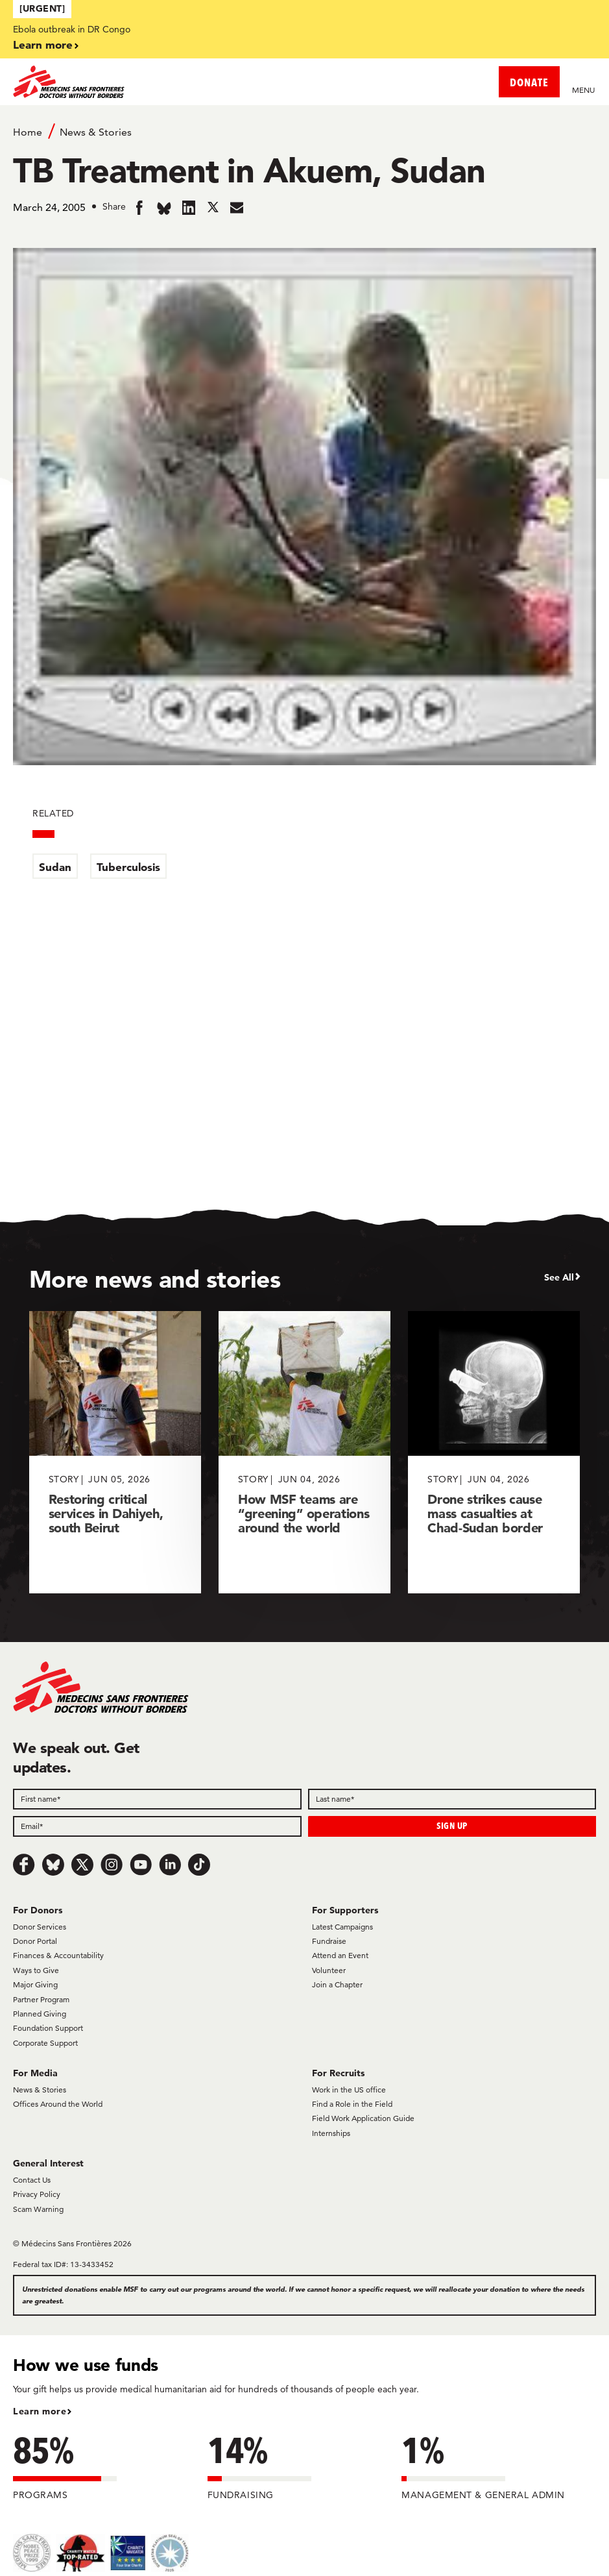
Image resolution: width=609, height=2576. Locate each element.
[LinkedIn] (170, 1865)
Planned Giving (39, 2013)
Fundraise (329, 1941)
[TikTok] (199, 1865)
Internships (331, 2133)
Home (27, 132)
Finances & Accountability (58, 1955)
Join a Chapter (337, 1984)
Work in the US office (349, 2089)
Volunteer (329, 1970)
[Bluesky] (53, 1865)
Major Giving (35, 1984)
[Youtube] (141, 1865)
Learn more (43, 44)
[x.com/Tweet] (82, 1865)
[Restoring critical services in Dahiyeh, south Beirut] (115, 1452)
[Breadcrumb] (304, 131)
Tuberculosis (128, 867)
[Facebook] (24, 1865)
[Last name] (452, 1799)
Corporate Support (45, 2043)
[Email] (157, 1826)
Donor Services (39, 1927)
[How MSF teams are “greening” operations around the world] (304, 1452)
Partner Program (41, 1999)
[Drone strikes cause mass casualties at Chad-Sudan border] (494, 1452)
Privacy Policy (36, 2194)
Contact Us (32, 2180)
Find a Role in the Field (352, 2104)
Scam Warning (38, 2209)
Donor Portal (35, 1941)
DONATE (529, 82)
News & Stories (96, 132)
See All (559, 1277)
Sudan (55, 867)
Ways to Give (36, 1970)
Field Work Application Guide (363, 2118)
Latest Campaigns (342, 1927)
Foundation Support (48, 2028)
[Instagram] (112, 1865)
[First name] (157, 1799)
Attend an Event (340, 1955)
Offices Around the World (57, 2104)
